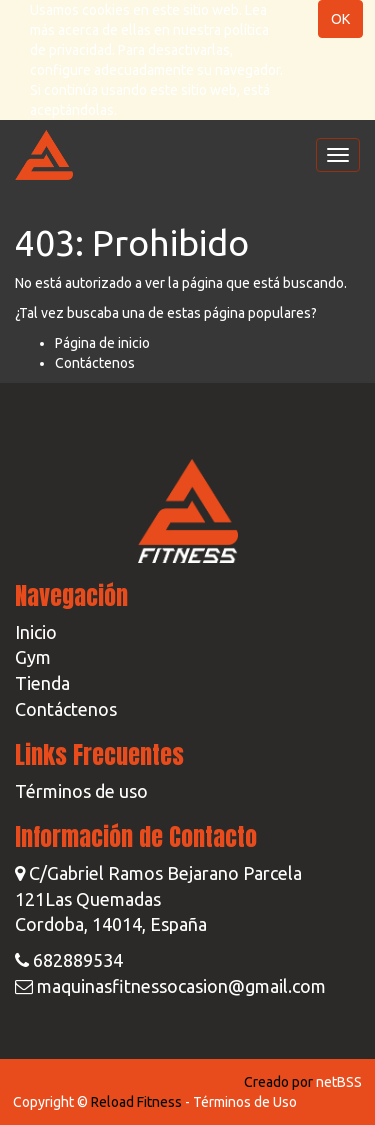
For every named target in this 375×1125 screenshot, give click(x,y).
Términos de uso (81, 791)
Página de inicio (102, 343)
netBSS (339, 1082)
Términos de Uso (245, 1102)
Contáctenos (95, 363)
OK (340, 19)
